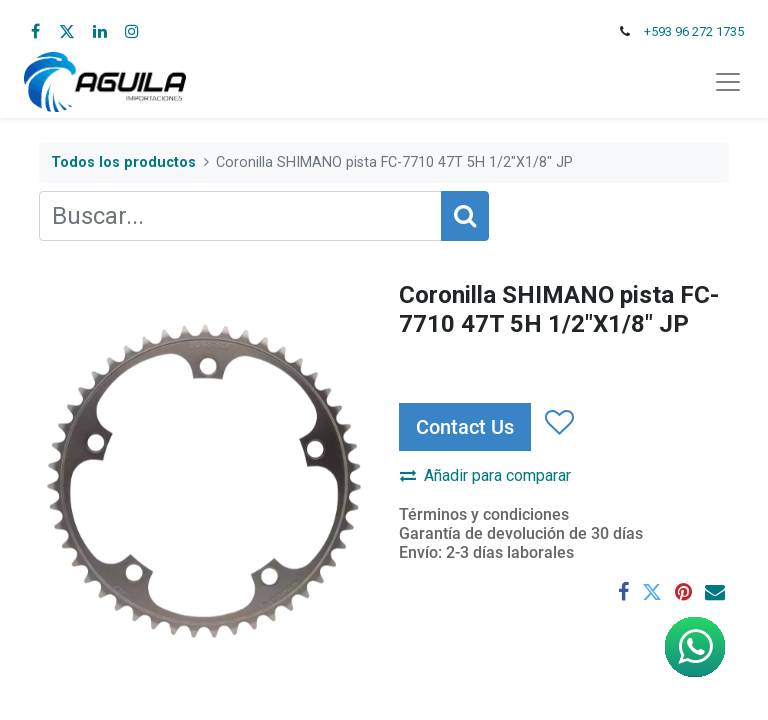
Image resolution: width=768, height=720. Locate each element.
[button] (558, 423)
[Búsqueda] (465, 216)
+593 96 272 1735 (694, 31)
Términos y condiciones (484, 514)
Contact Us (465, 427)
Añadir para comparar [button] (485, 475)
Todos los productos (123, 162)
